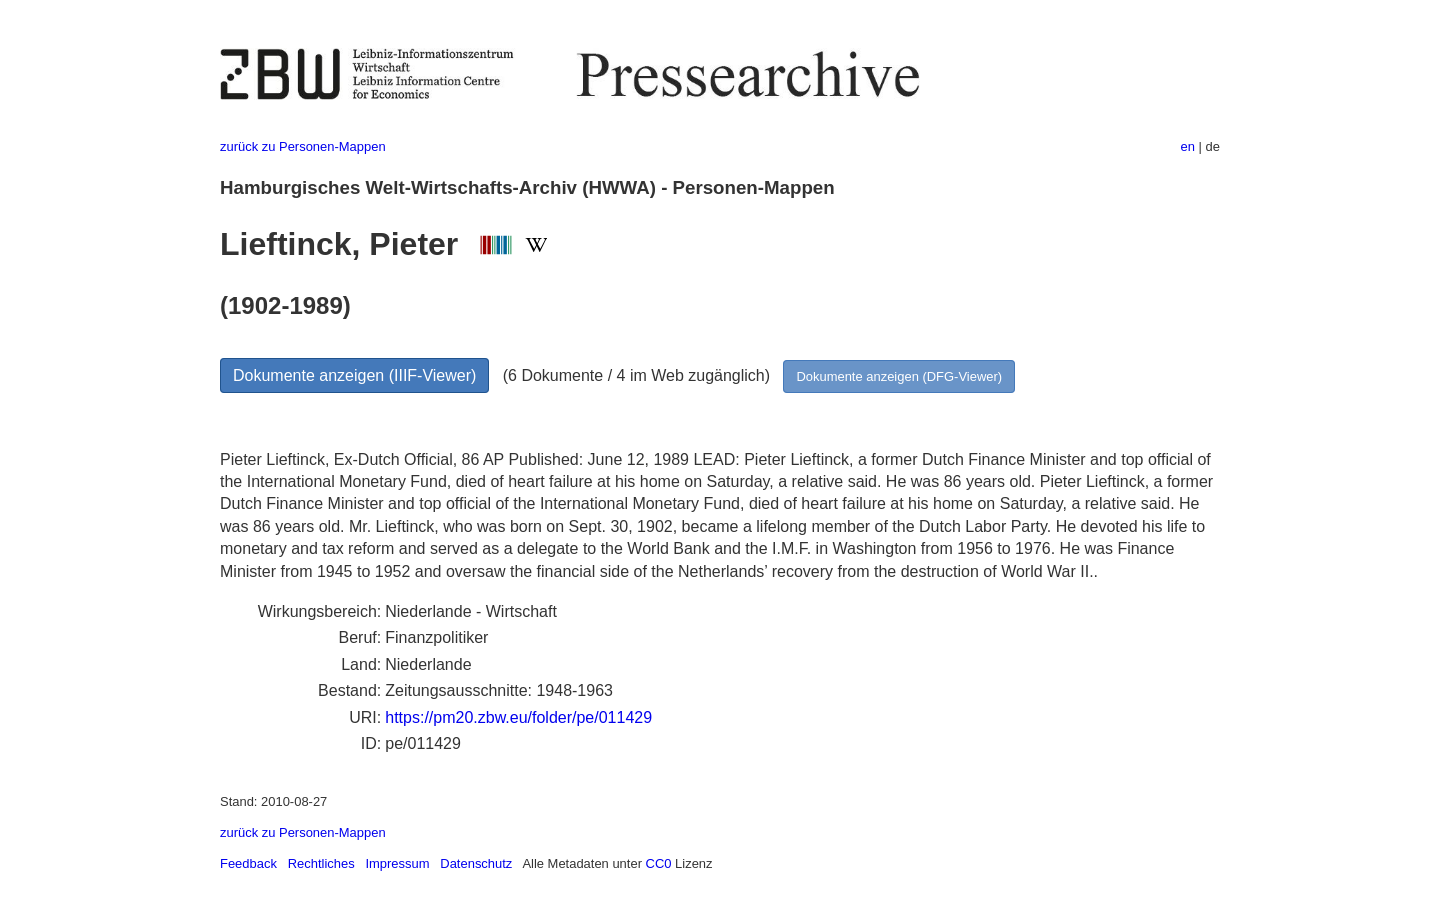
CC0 (659, 863)
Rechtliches (321, 863)
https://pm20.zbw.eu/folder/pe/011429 (518, 717)
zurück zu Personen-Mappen (303, 146)
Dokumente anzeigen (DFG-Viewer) (899, 376)
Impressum (397, 863)
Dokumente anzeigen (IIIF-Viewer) (354, 375)
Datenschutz (476, 863)
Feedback (248, 863)
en (1188, 146)
